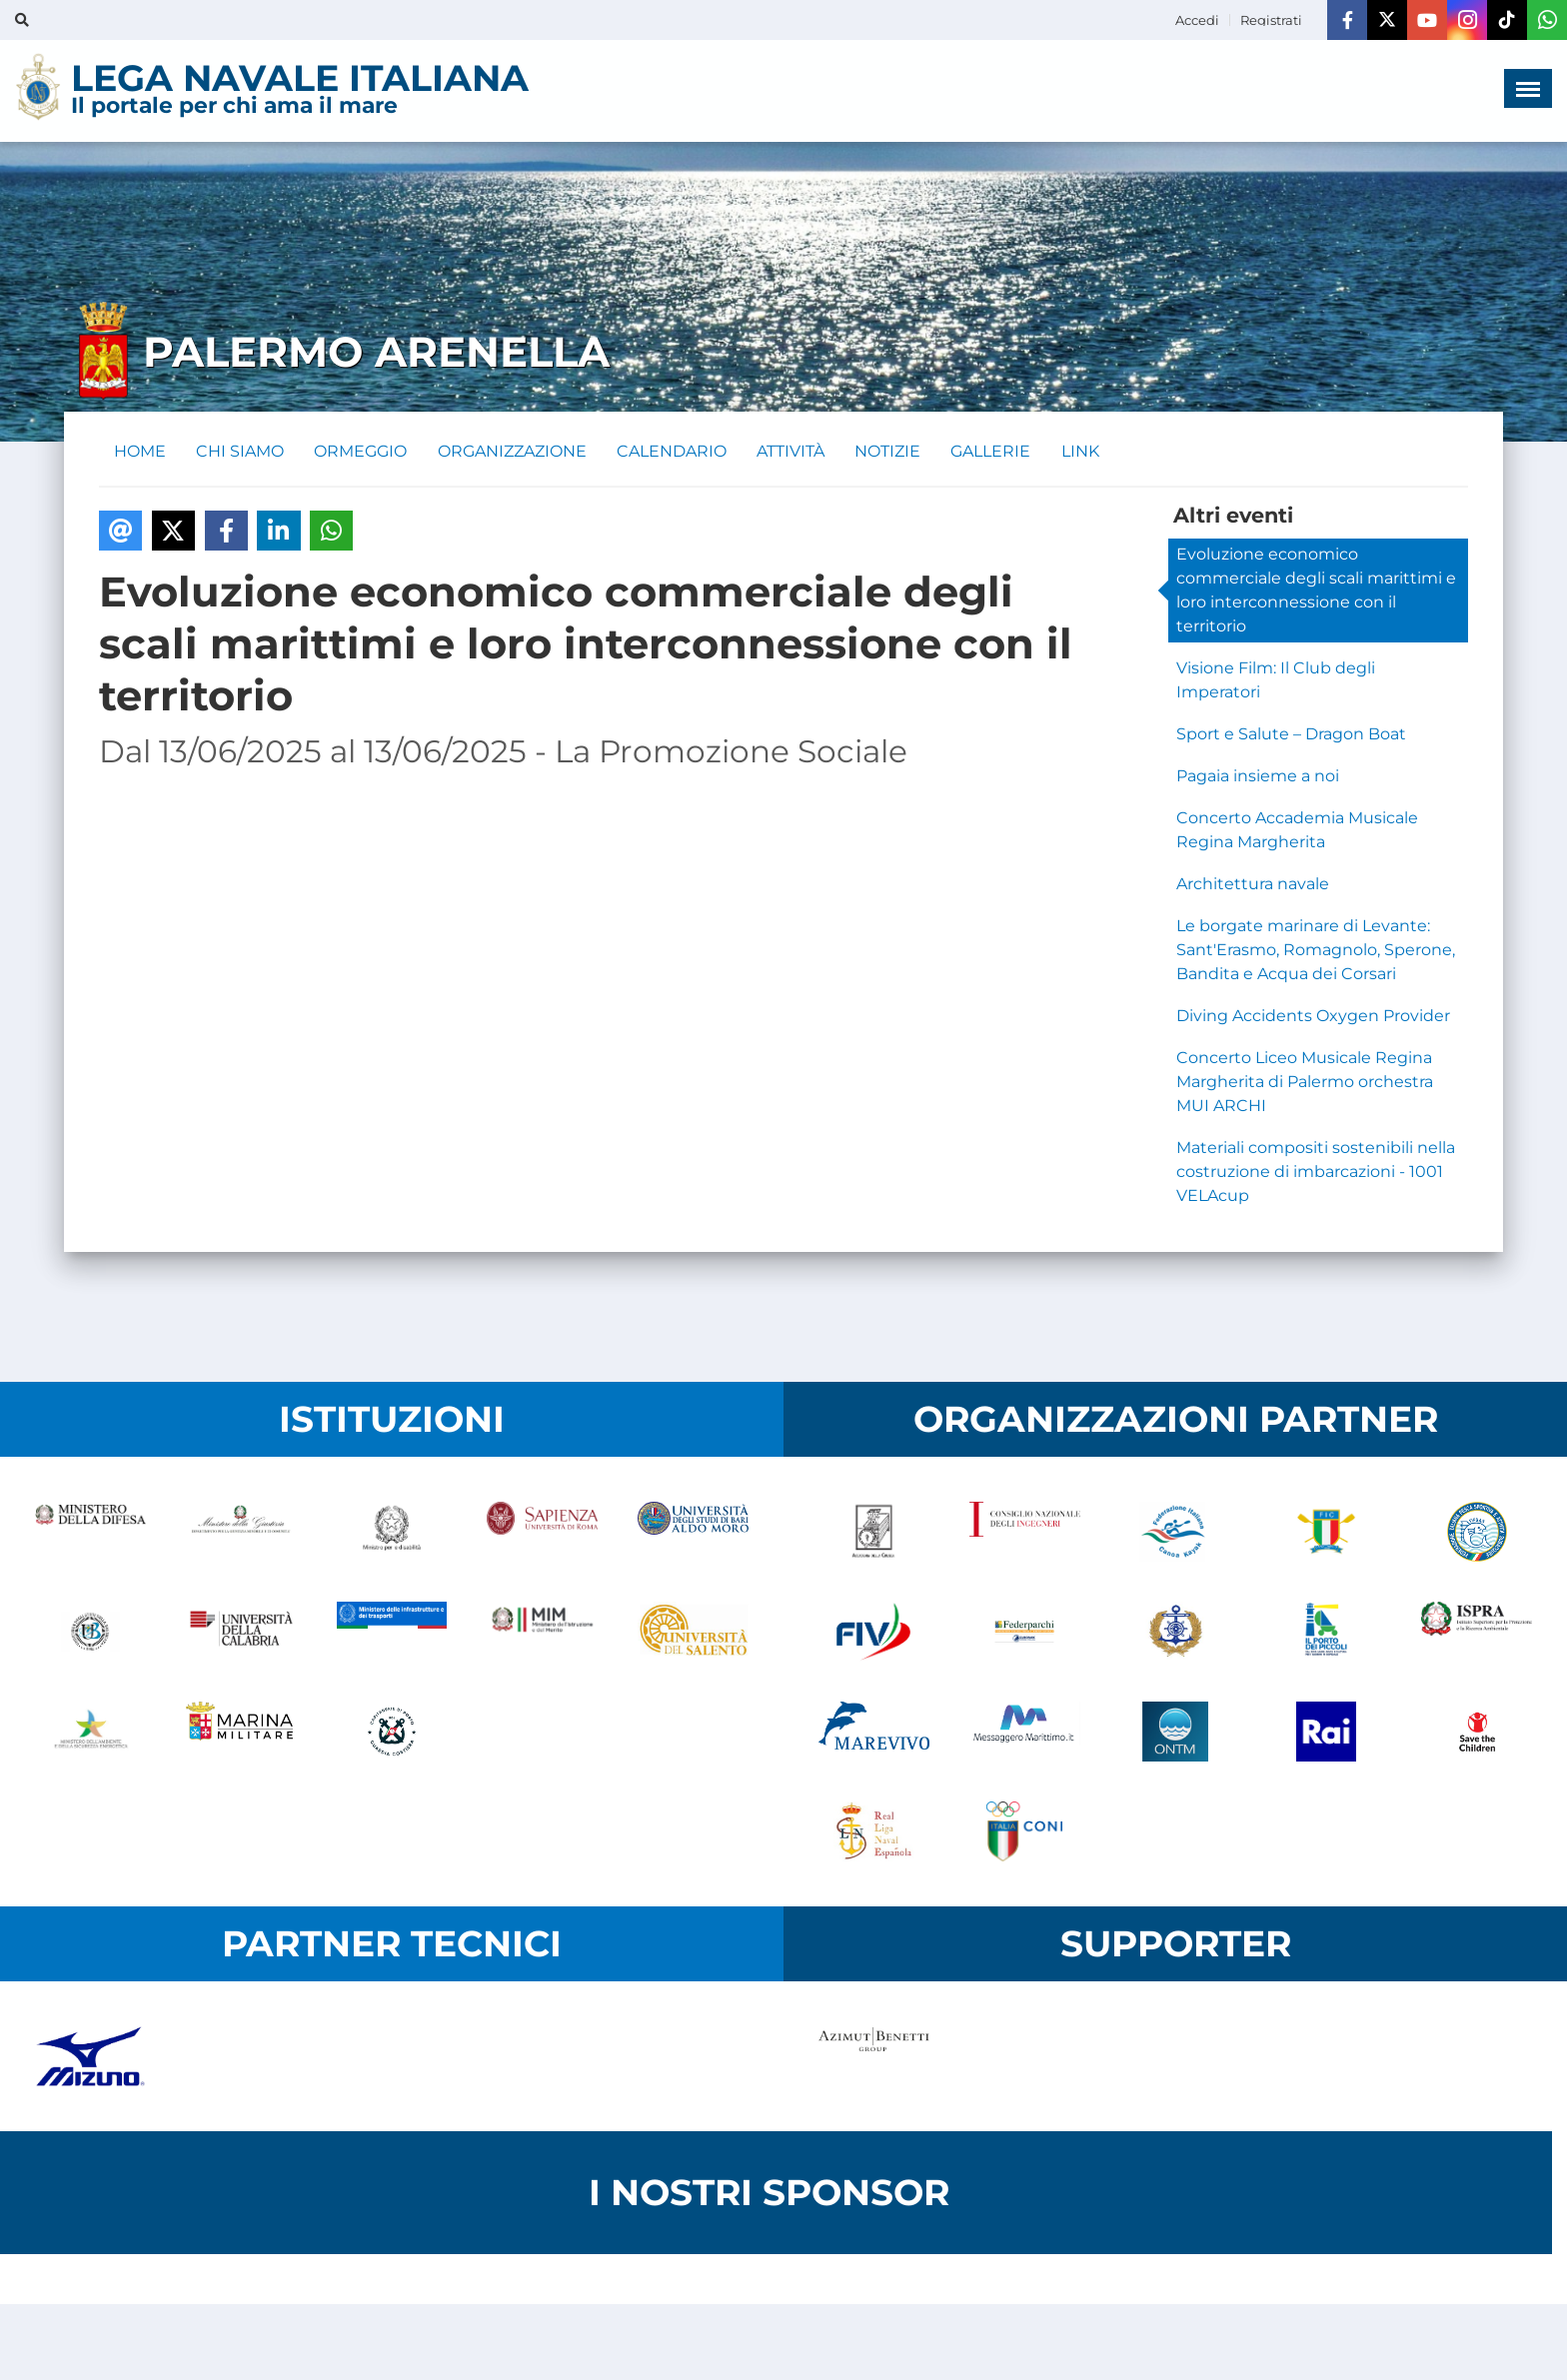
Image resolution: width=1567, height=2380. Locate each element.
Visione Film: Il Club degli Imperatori (1275, 680)
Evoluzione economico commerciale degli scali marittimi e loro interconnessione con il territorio (1316, 591)
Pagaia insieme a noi (1257, 776)
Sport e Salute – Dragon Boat (1291, 734)
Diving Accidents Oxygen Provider (1313, 1016)
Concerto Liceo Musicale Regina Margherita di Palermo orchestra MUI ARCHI (1304, 1082)
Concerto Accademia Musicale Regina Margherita (1297, 830)
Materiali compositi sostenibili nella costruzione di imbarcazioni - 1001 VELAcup (1315, 1172)
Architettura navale (1252, 884)
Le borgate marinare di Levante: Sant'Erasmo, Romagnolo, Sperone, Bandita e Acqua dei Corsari (1315, 950)
